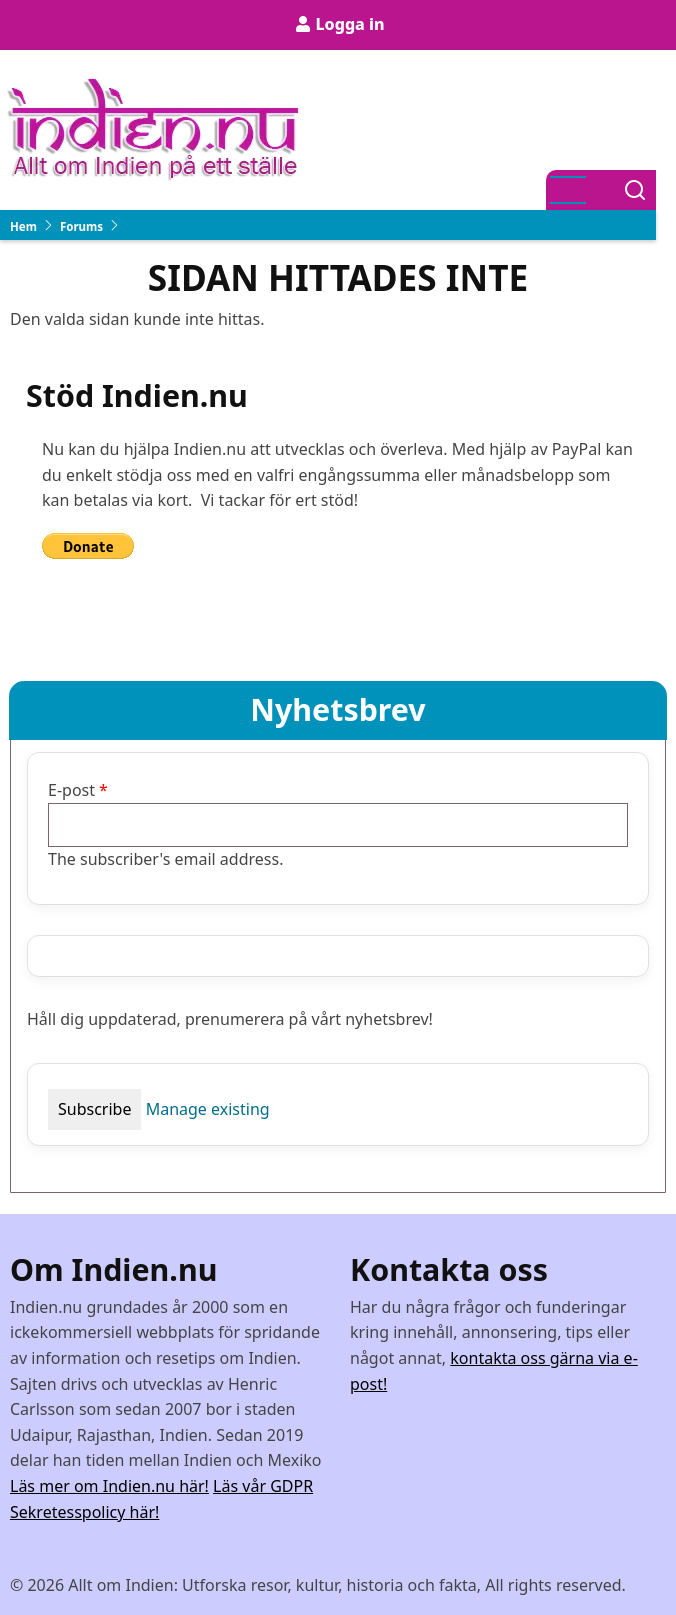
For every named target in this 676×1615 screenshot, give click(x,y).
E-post (71, 790)
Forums (81, 226)
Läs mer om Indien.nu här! (109, 1486)
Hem (23, 226)
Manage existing (208, 1109)
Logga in (349, 24)
